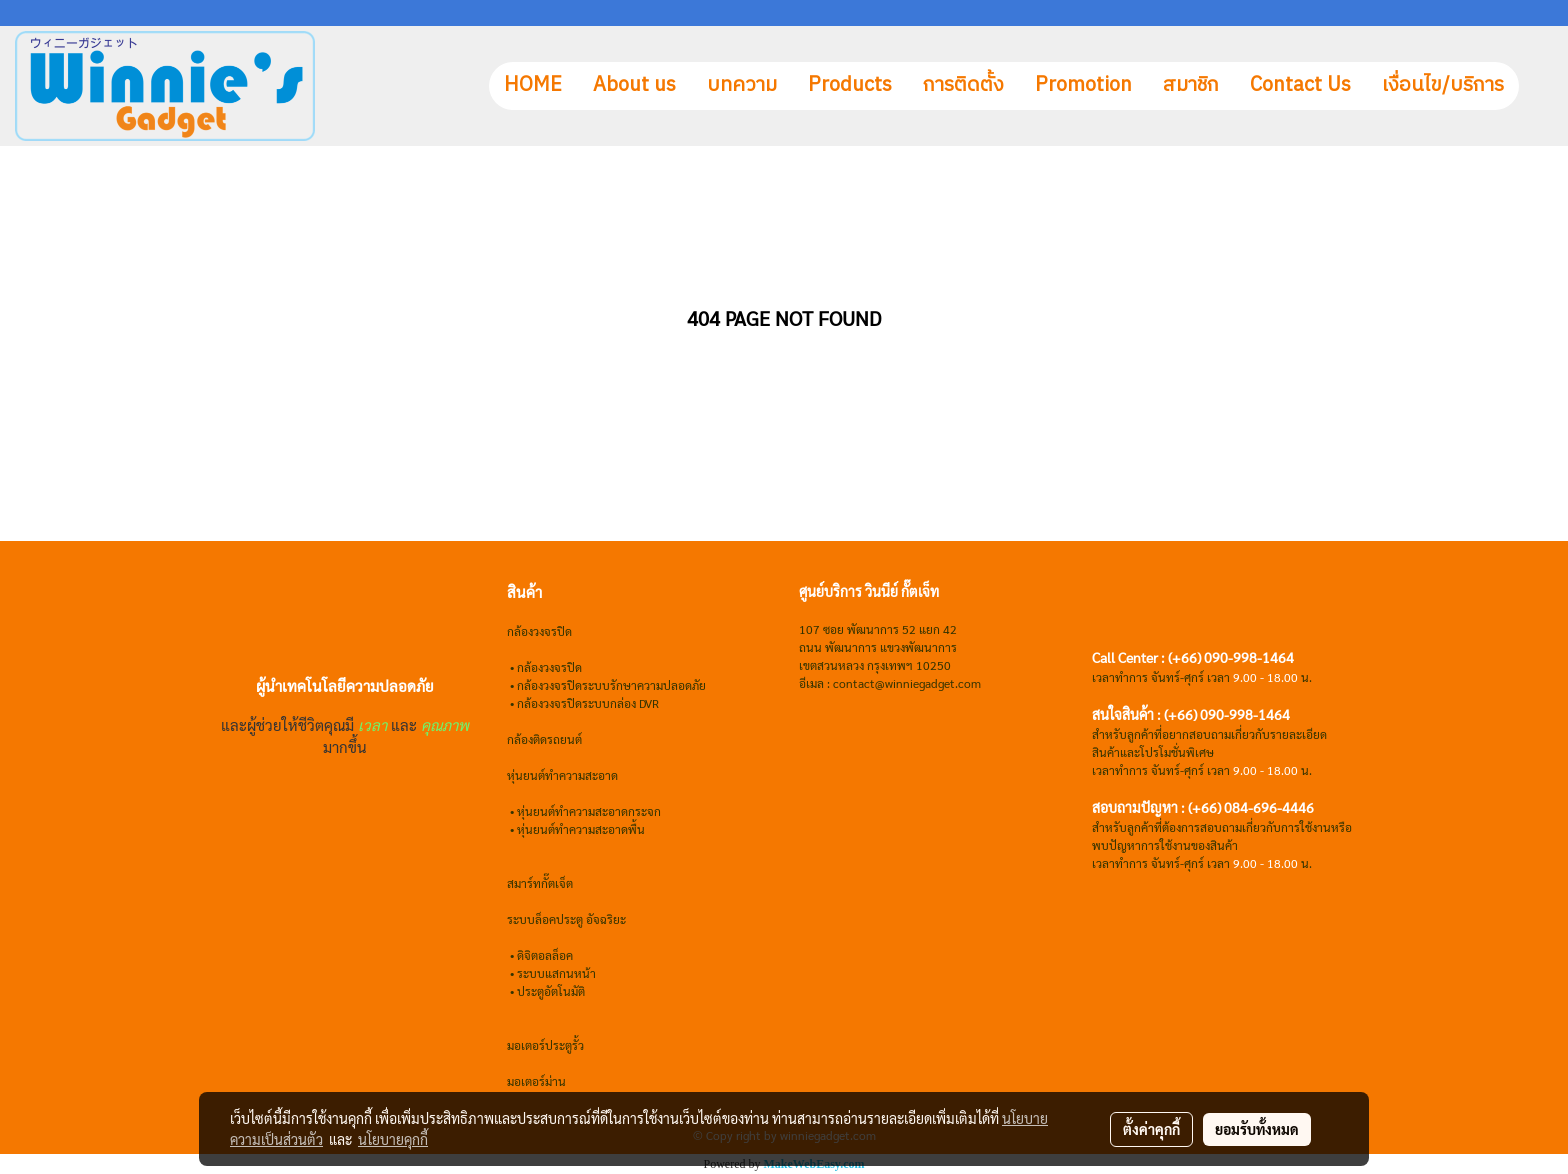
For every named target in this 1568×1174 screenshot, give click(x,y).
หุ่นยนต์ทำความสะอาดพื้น (581, 829)
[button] (1537, 86)
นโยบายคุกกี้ (393, 1139)
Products (850, 85)
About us (634, 85)
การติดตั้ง (963, 85)
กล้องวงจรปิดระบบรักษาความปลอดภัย (611, 685)
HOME (533, 85)
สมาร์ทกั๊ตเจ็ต (540, 883)
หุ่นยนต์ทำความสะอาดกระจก (589, 811)
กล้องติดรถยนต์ (544, 739)
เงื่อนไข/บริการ (1443, 85)
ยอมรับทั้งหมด (1257, 1129)
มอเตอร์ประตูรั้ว (545, 1045)
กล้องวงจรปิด (549, 667)
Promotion (1083, 85)
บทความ (742, 85)
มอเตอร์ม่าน (536, 1081)
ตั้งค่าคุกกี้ (1151, 1129)
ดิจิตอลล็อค (545, 955)
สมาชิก (1191, 85)
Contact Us (1300, 85)
